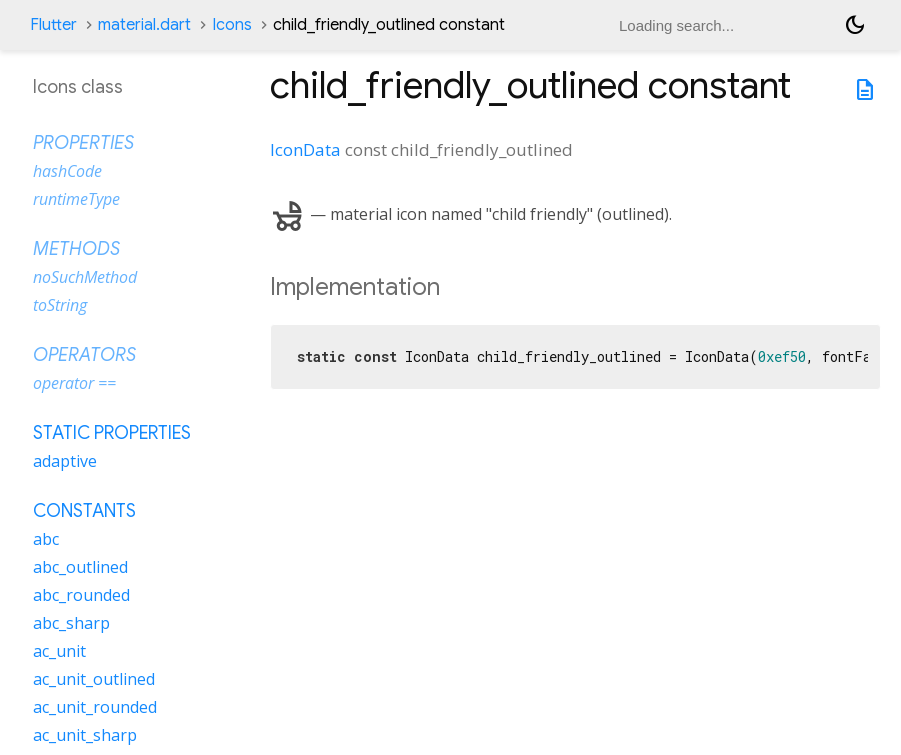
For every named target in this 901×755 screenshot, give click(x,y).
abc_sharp (71, 623)
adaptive (65, 461)
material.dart (144, 25)
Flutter (53, 25)
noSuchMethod (85, 277)
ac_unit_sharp (85, 735)
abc (46, 539)
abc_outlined (80, 567)
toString (60, 305)
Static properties (112, 433)
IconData (305, 149)
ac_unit (59, 651)
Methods (76, 249)
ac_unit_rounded (95, 707)
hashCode (67, 171)
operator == (74, 383)
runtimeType (76, 199)
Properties (83, 143)
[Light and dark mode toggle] (855, 25)
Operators (84, 355)
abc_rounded (81, 595)
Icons (232, 25)
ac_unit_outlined (94, 679)
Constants (84, 511)
